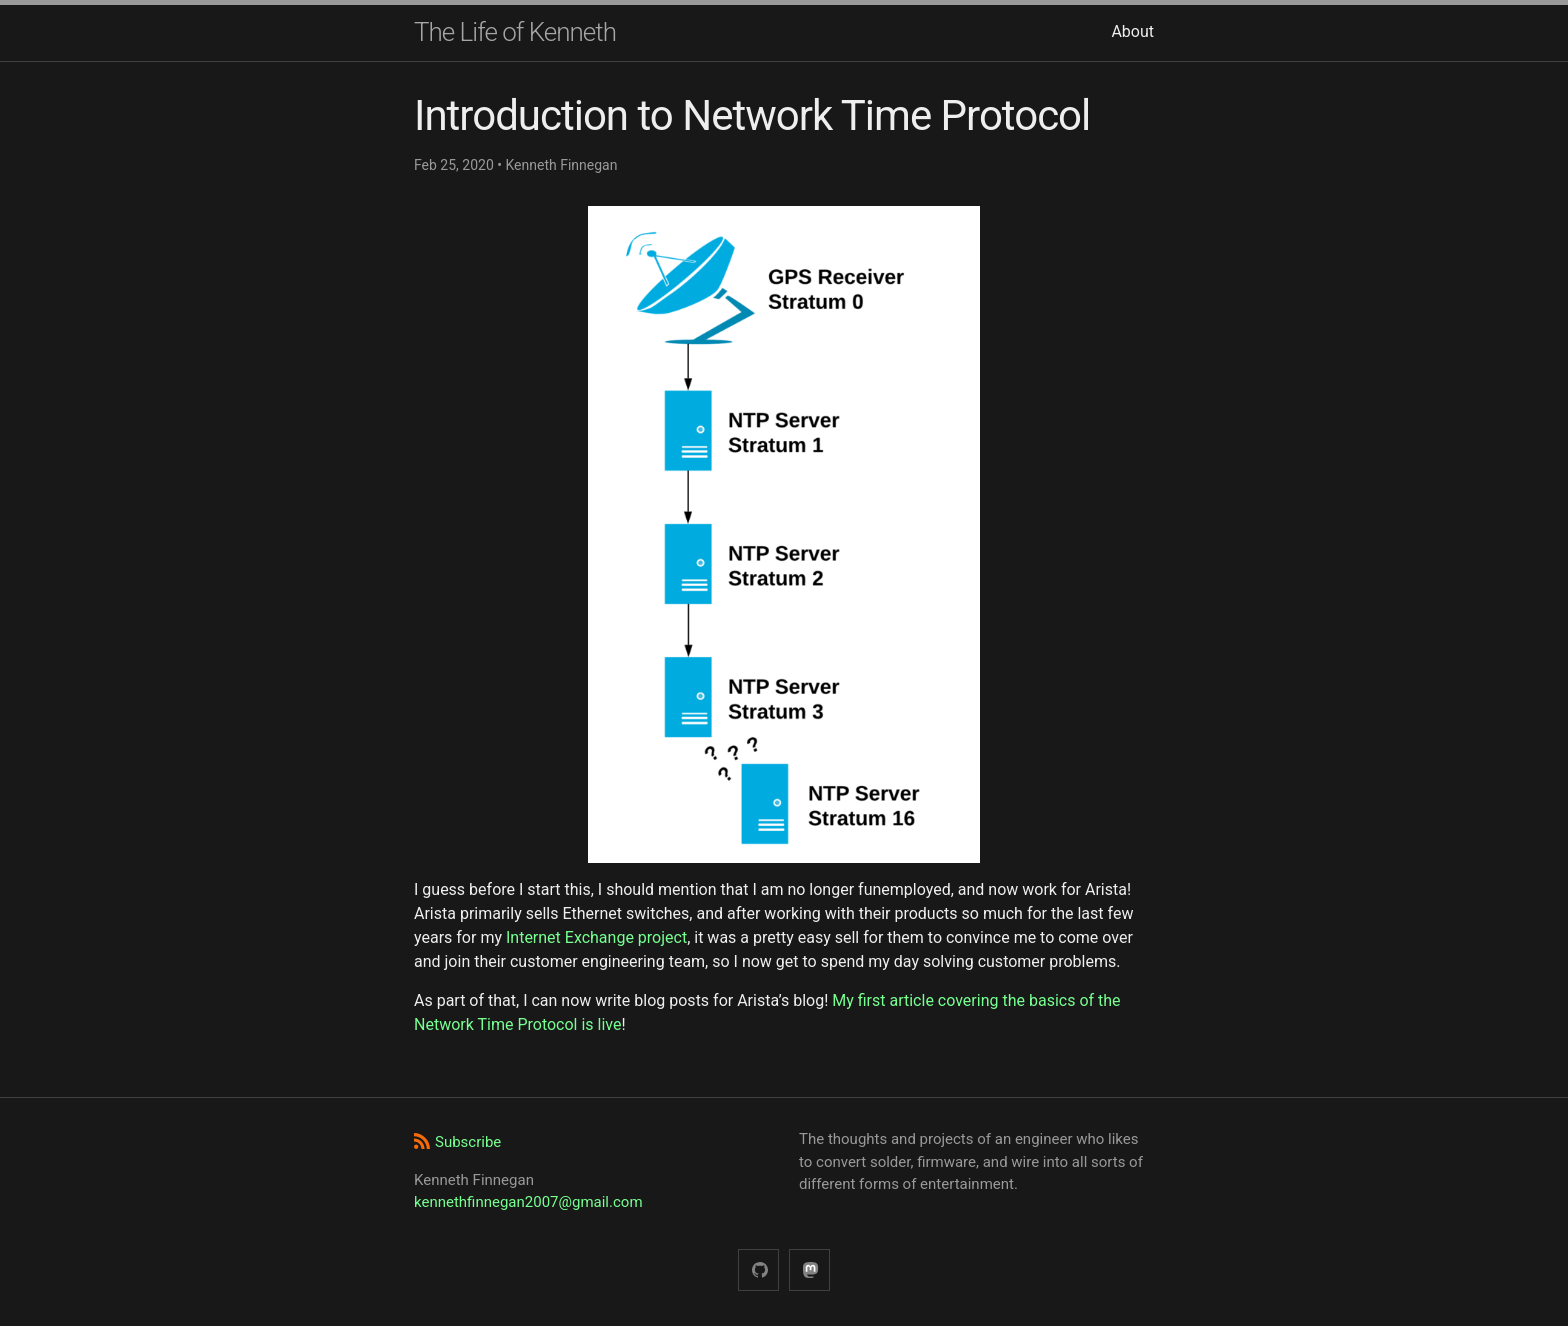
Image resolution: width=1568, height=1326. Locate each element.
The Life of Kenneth (515, 32)
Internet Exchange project (596, 937)
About (1132, 31)
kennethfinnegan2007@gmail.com (528, 1202)
